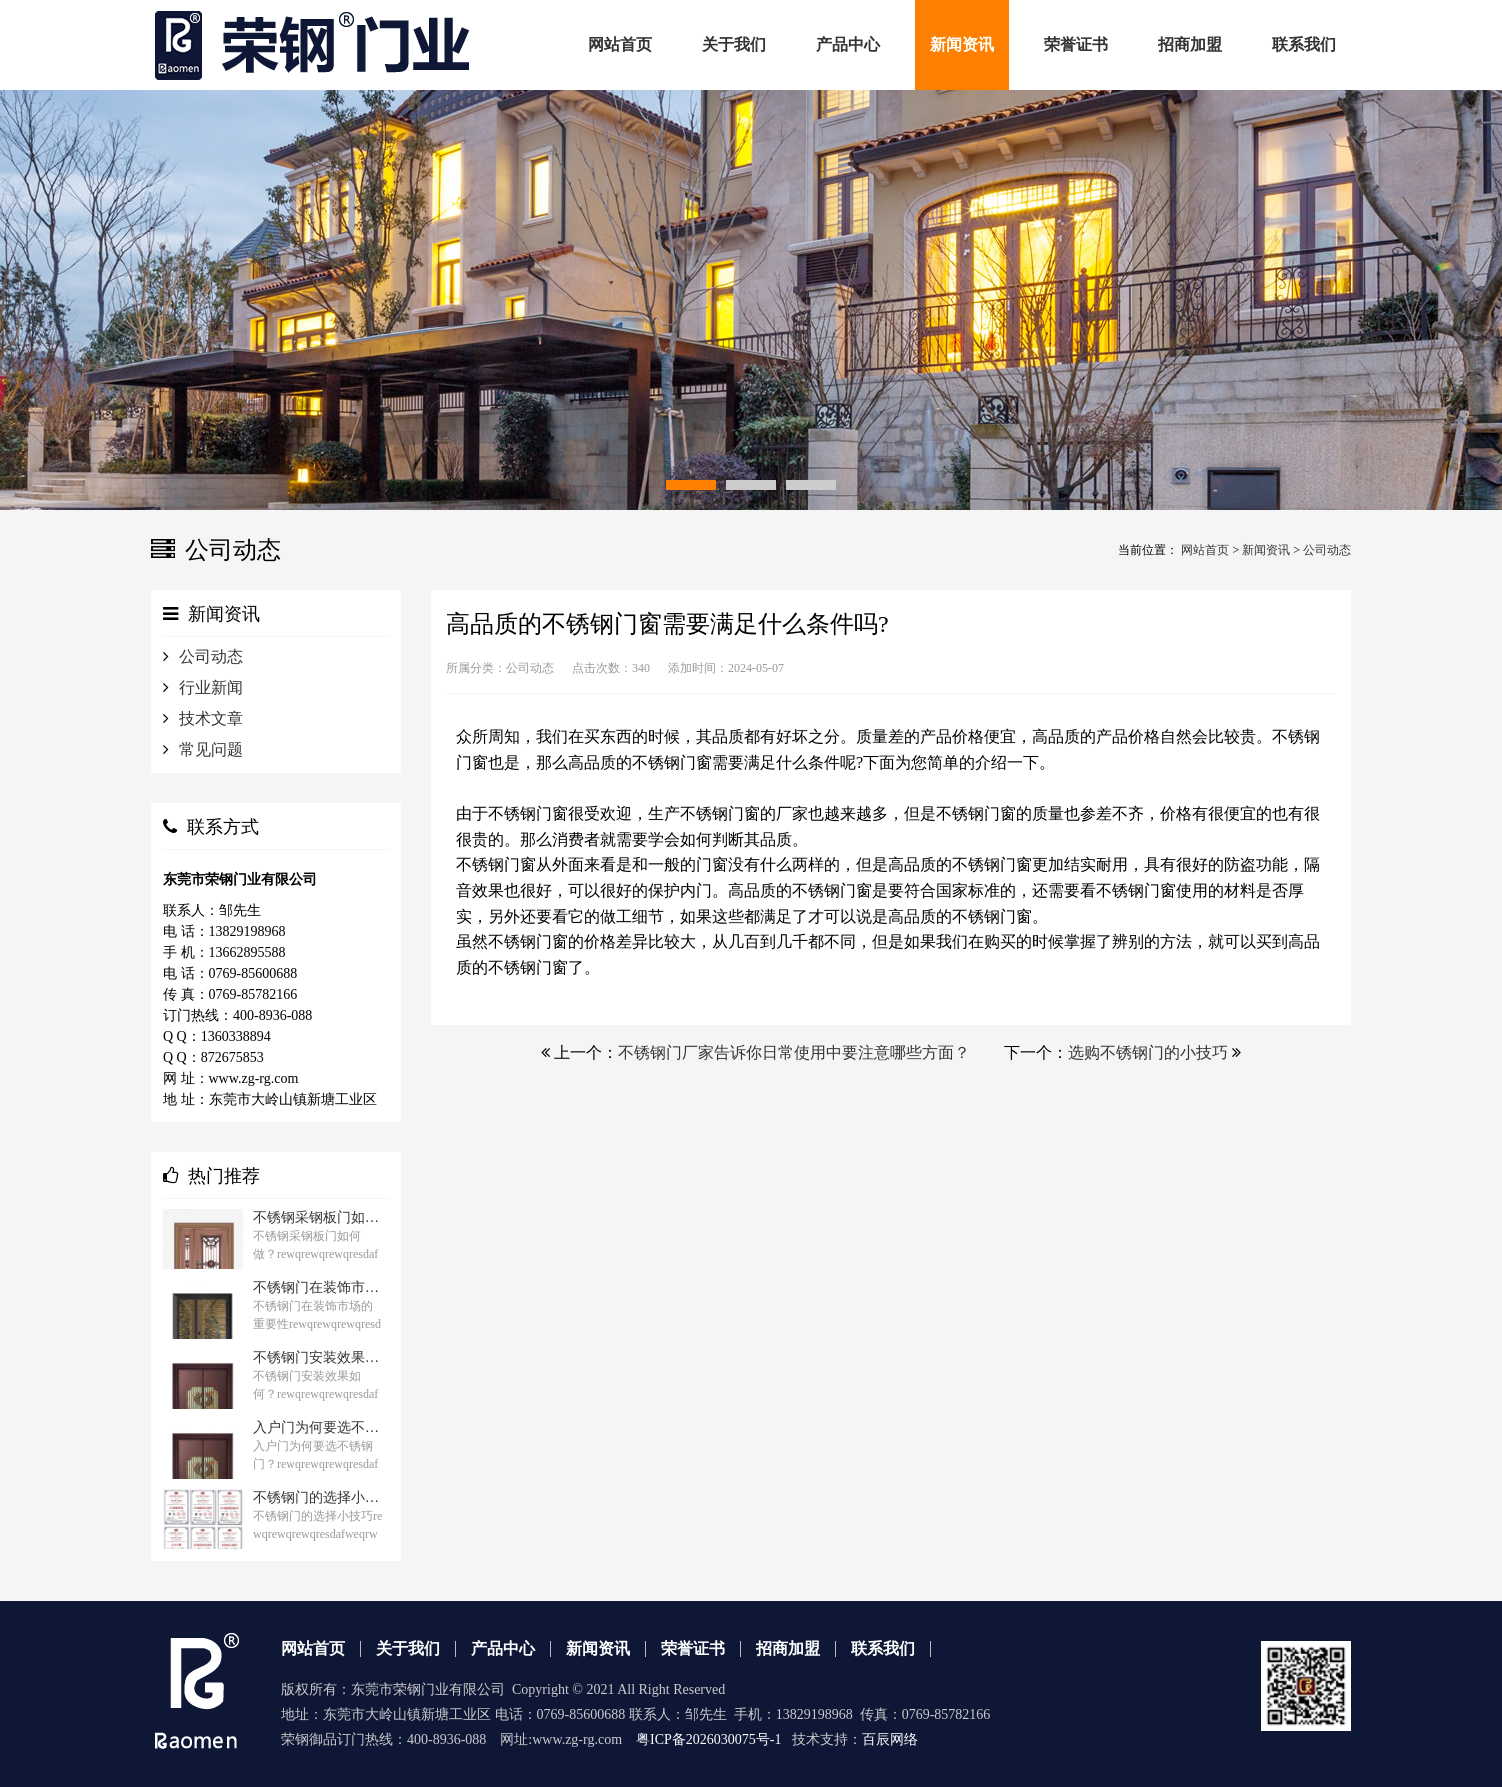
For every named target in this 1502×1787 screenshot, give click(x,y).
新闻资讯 (1266, 550)
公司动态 (1327, 550)
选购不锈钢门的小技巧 (1148, 1052)
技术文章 (211, 718)
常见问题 (211, 749)
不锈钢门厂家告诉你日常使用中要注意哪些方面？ (794, 1052)
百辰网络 (890, 1739)
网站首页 (1205, 550)
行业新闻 (211, 687)
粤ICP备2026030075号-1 (708, 1739)
